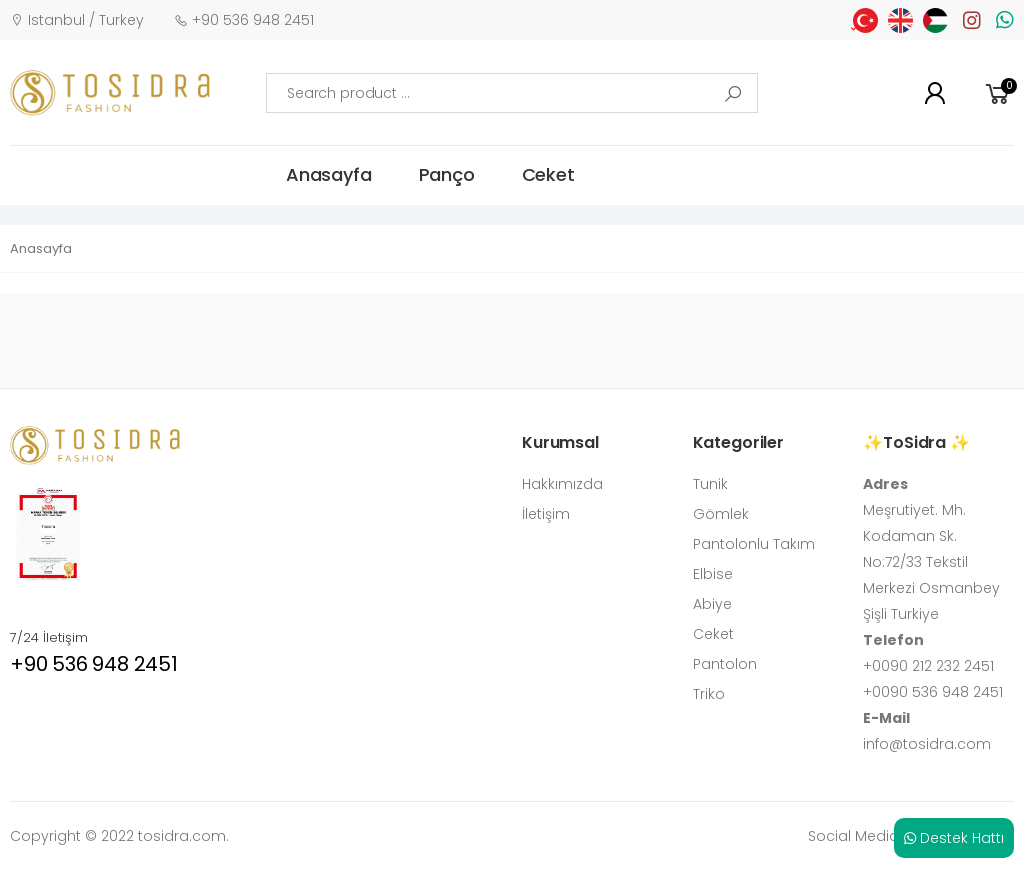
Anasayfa (329, 174)
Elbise (713, 574)
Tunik (710, 484)
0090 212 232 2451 (933, 666)
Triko (709, 694)
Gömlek (721, 514)
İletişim (546, 514)
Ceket (548, 174)
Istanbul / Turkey (77, 20)
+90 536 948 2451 (244, 20)
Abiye (712, 604)
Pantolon (725, 664)
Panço (447, 174)
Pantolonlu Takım (754, 544)
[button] (936, 92)
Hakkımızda (562, 484)
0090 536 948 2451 (937, 692)
